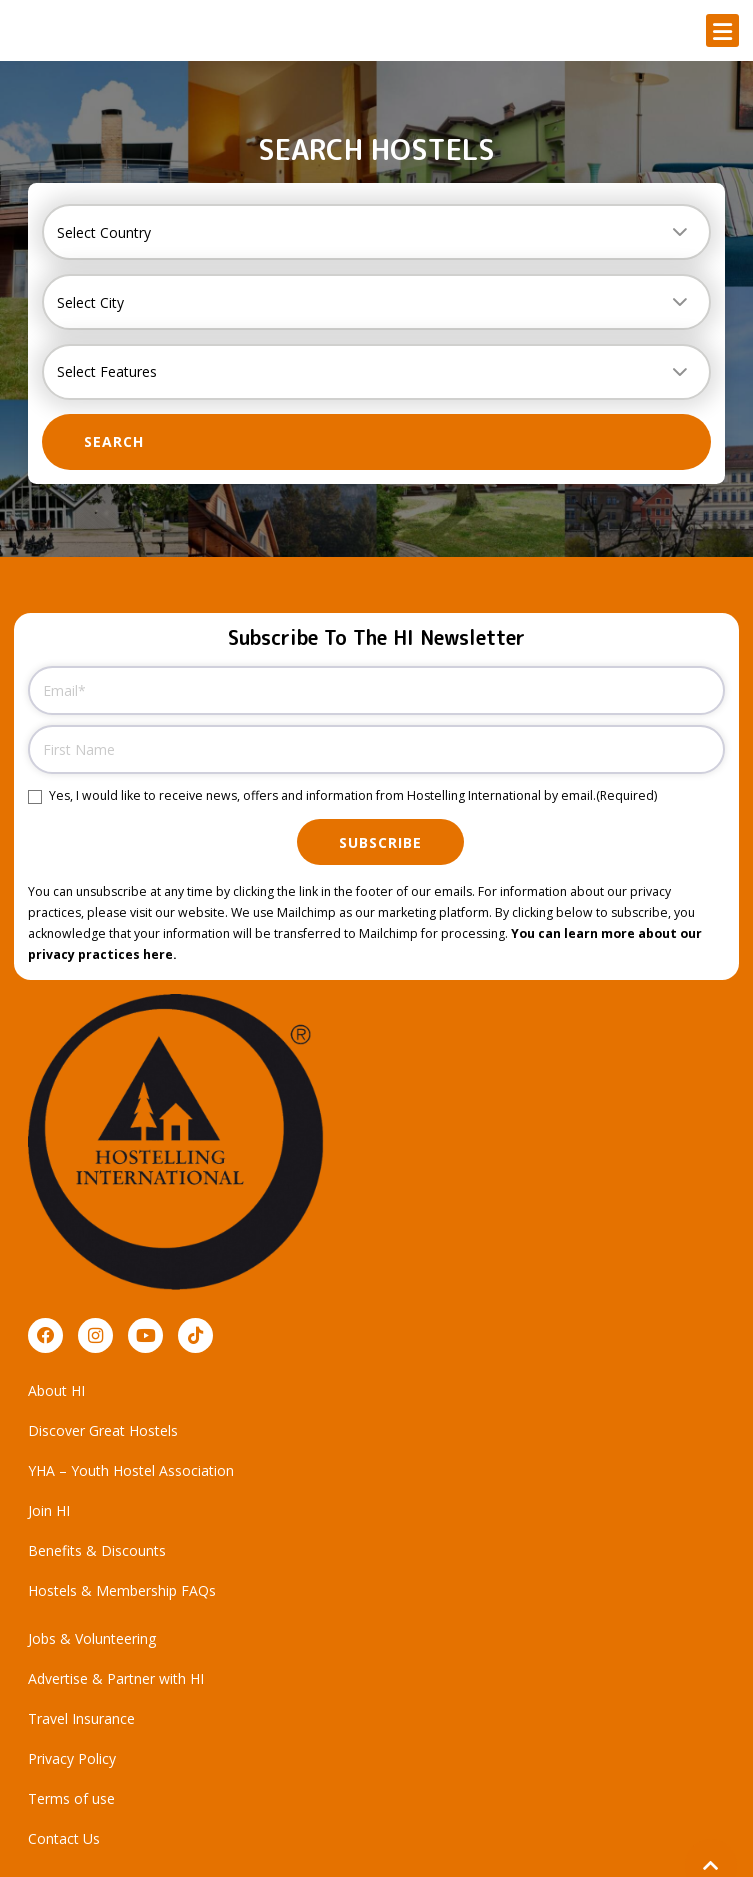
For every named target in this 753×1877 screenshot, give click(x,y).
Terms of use (71, 1798)
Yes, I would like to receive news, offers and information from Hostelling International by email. (353, 796)
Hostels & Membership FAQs (122, 1590)
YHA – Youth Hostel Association (131, 1470)
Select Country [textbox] (104, 232)
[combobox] (376, 232)
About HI (56, 1390)
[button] (722, 30)
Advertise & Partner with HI (116, 1678)
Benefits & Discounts (97, 1550)
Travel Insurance (81, 1718)
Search (114, 441)
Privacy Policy (72, 1758)
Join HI (49, 1510)
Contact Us (64, 1838)
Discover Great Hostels (103, 1430)
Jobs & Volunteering (92, 1638)
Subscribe (380, 842)
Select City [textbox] (90, 302)
